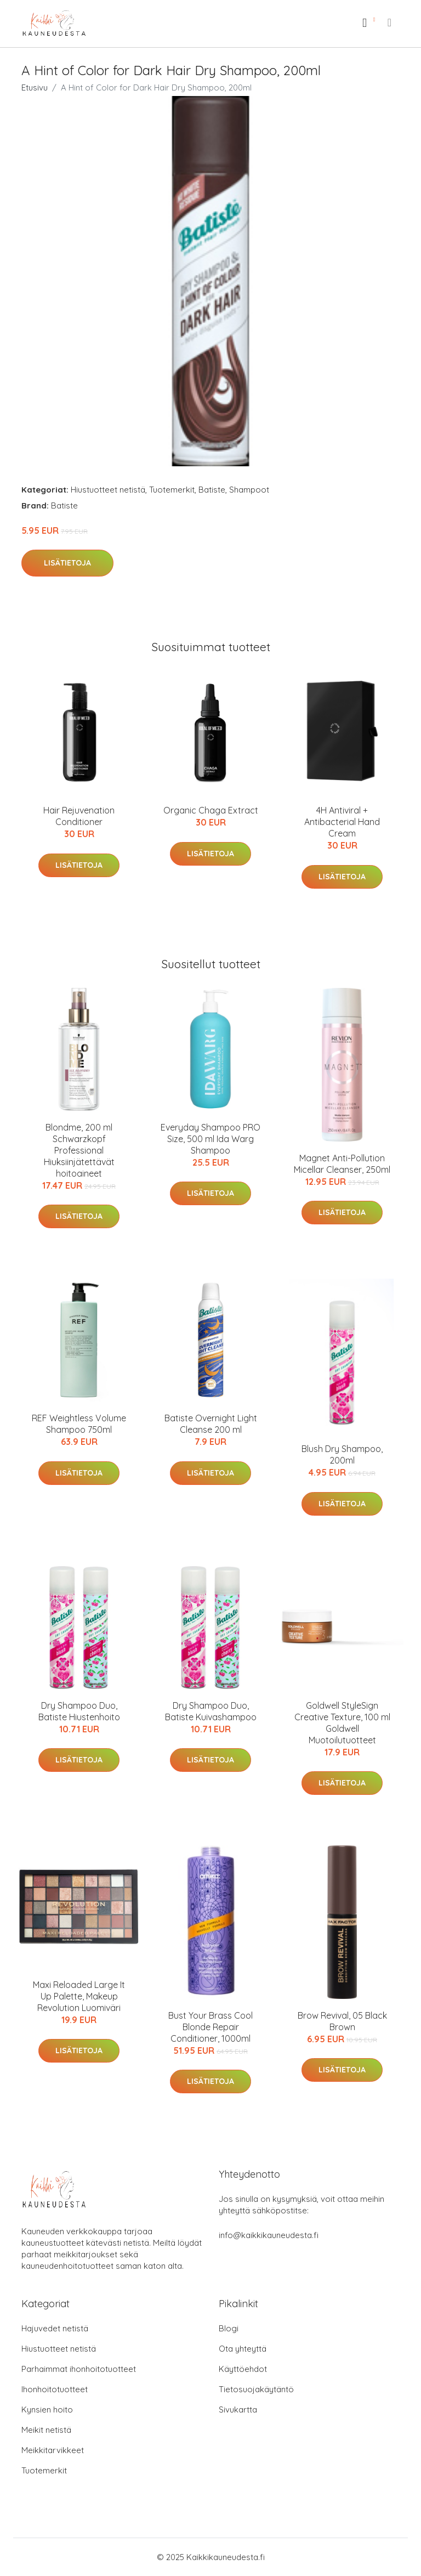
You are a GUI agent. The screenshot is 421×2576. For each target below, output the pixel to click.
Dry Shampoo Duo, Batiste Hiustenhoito (79, 1711)
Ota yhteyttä (242, 2348)
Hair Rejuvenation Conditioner (79, 816)
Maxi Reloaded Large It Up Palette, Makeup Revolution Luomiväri (79, 1996)
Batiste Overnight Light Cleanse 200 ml (210, 1424)
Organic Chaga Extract (210, 810)
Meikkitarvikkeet (52, 2450)
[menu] (390, 22)
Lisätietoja (67, 563)
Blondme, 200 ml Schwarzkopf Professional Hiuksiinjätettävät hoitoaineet (79, 1150)
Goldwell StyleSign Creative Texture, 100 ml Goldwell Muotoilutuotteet (342, 1722)
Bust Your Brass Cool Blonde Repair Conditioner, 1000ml (210, 2027)
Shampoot (249, 489)
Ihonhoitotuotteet (54, 2389)
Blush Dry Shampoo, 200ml (342, 1454)
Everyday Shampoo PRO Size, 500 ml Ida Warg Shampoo (210, 1139)
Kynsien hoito (47, 2409)
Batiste (211, 489)
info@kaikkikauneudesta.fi (268, 2235)
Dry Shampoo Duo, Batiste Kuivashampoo (211, 1711)
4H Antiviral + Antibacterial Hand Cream (342, 822)
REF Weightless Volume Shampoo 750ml (79, 1424)
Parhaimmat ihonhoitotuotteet (78, 2369)
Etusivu (34, 87)
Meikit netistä (46, 2430)
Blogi (228, 2328)
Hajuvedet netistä (54, 2328)
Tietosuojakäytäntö (256, 2389)
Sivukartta (238, 2409)
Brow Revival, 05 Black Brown (342, 2021)
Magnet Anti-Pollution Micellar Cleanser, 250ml (342, 1164)
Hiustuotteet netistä (108, 489)
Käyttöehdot (243, 2369)
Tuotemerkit (172, 489)
